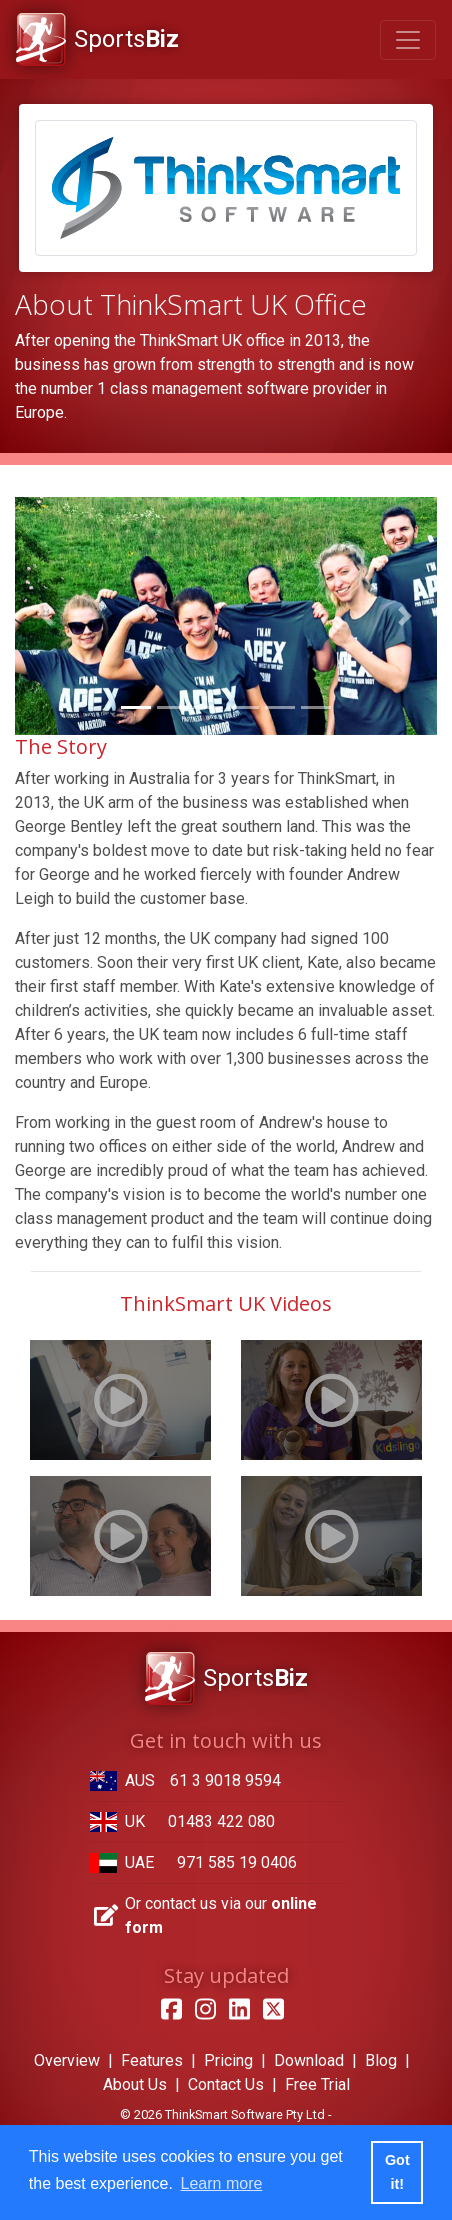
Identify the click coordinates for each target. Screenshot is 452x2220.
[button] (46, 615)
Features (152, 2060)
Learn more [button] (222, 2183)
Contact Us (226, 2084)
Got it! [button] (397, 2172)
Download (309, 2060)
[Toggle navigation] (408, 40)
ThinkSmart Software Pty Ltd (245, 2114)
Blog (381, 2060)
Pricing (228, 2060)
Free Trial (317, 2084)
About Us (135, 2084)
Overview (67, 2060)
